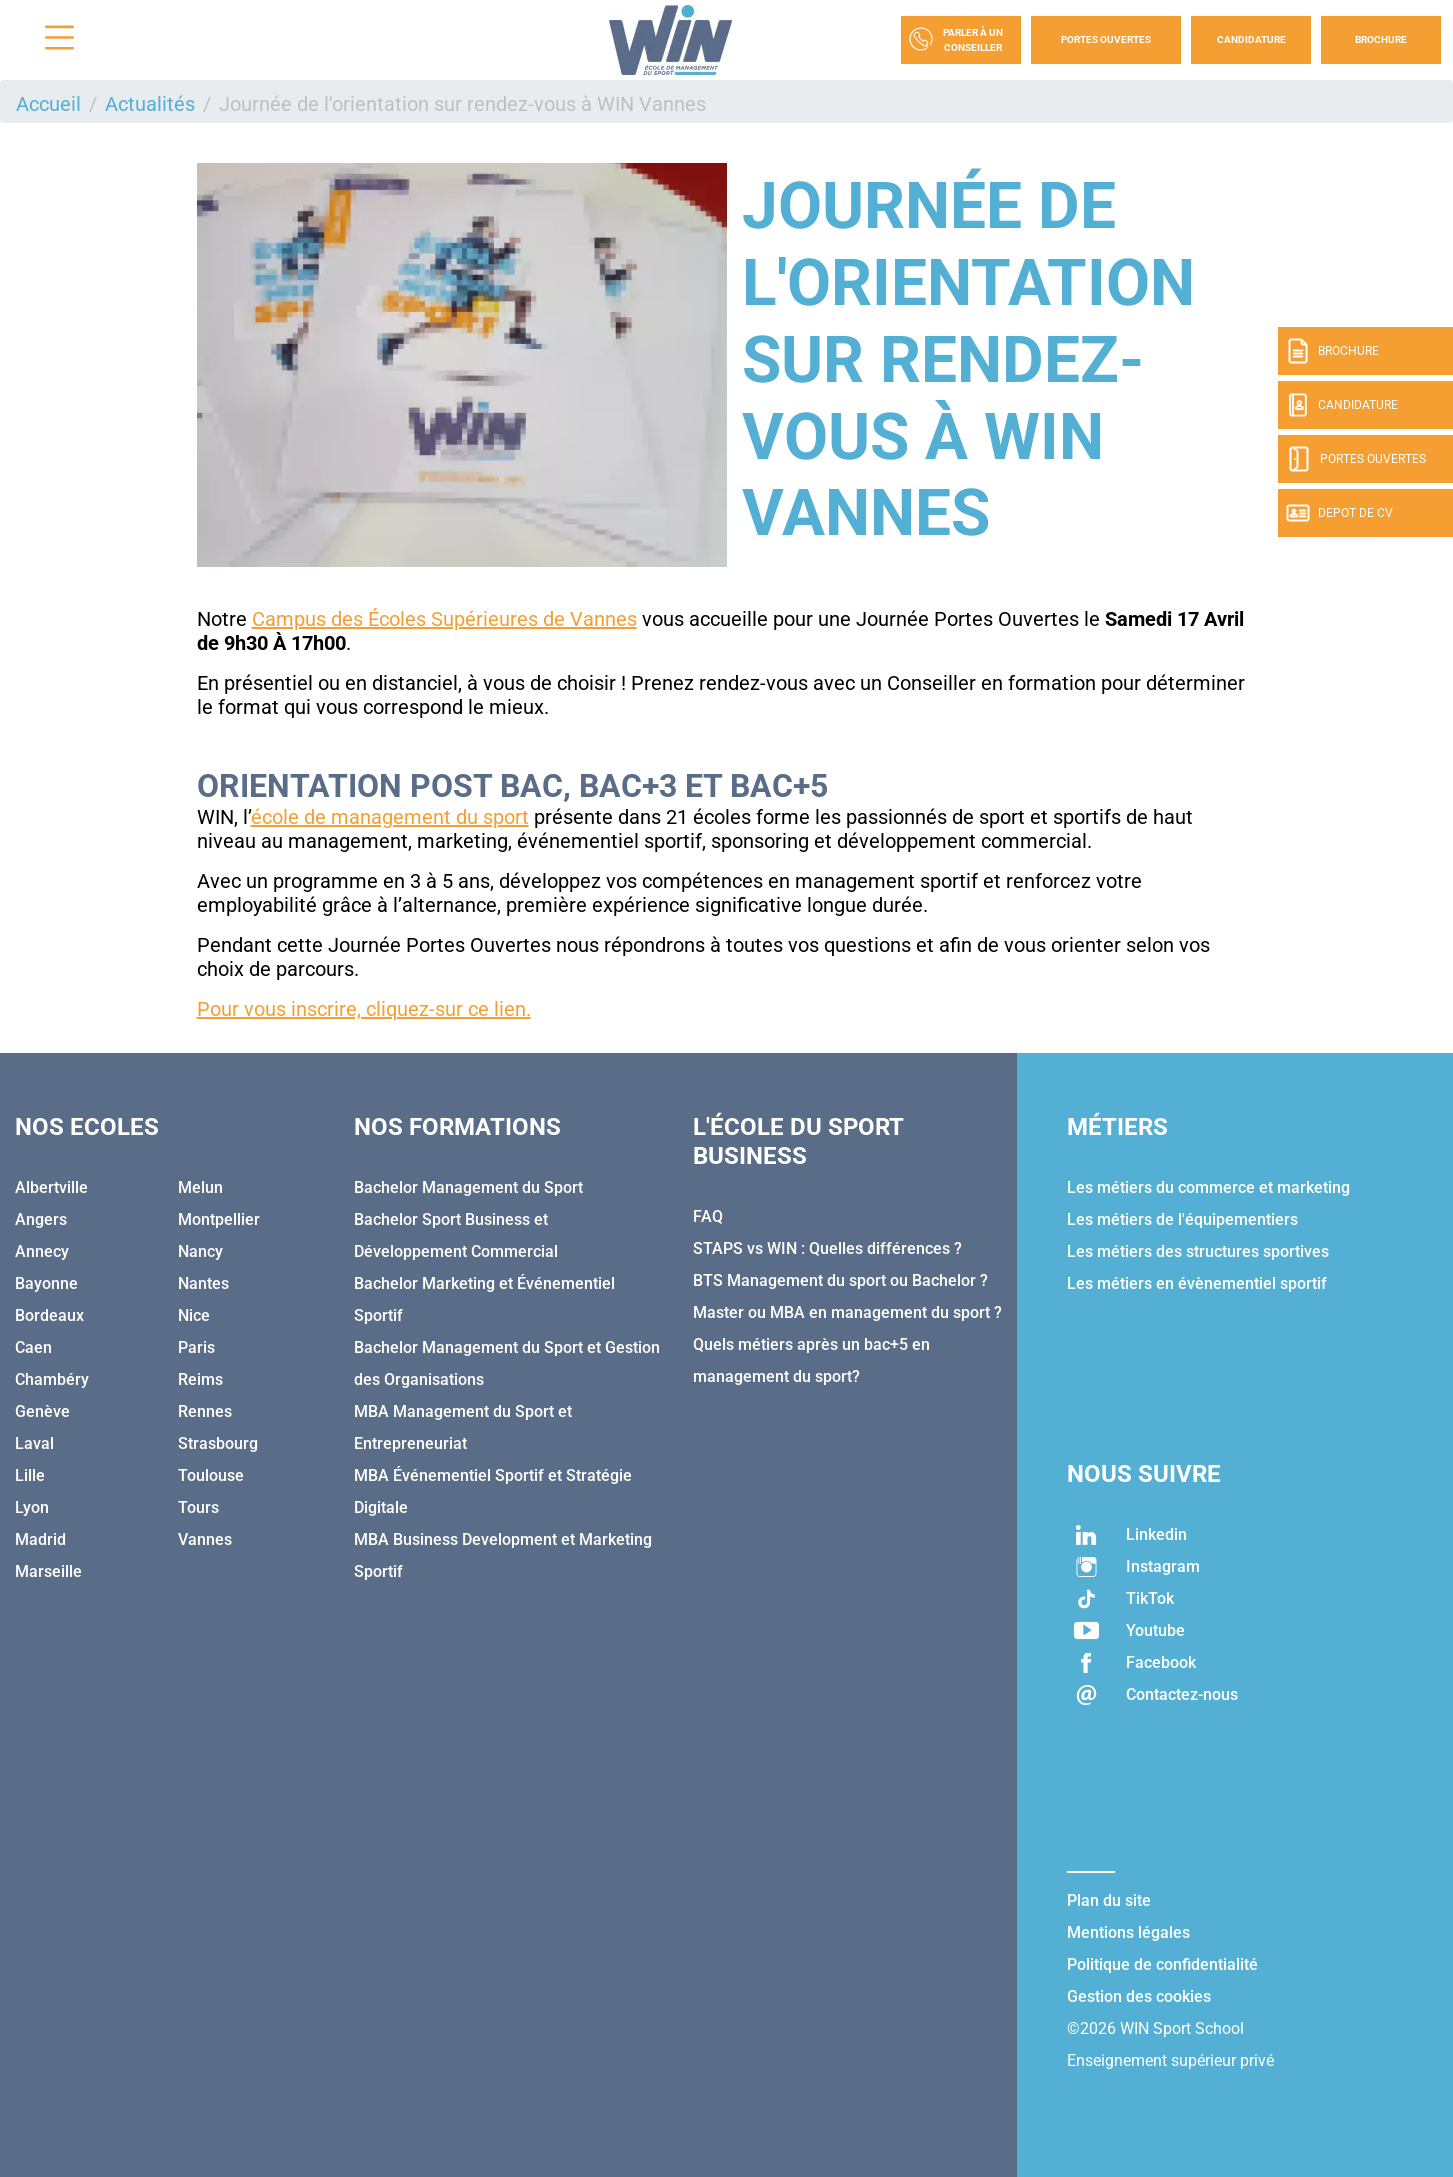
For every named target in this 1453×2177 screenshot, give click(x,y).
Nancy (200, 1251)
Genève (42, 1411)
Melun (200, 1187)
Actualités (150, 104)
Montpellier (219, 1219)
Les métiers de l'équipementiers (1182, 1219)
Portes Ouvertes (1106, 39)
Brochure (1381, 39)
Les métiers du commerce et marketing (1208, 1187)
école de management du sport (390, 817)
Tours (198, 1507)
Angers (41, 1219)
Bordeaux (49, 1315)
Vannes (205, 1539)
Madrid (40, 1539)
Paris (196, 1347)
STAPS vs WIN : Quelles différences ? (827, 1248)
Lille (30, 1475)
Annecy (42, 1251)
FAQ (708, 1216)
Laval (34, 1443)
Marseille (48, 1571)
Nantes (203, 1283)
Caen (33, 1347)
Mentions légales (1128, 1932)
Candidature (1251, 39)
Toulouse (211, 1475)
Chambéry (52, 1379)
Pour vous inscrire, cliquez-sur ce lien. (364, 1009)
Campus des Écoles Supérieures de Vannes (444, 619)
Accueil (48, 104)
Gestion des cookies (1139, 1996)
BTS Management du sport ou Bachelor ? (840, 1280)
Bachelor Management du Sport (468, 1187)
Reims (200, 1379)
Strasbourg (218, 1443)
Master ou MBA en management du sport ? (847, 1312)
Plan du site (1109, 1900)
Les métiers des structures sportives (1198, 1251)
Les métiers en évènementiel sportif (1197, 1283)
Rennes (205, 1411)
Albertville (51, 1187)
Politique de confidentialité (1162, 1964)
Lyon (32, 1507)
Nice (194, 1315)
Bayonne (46, 1283)
